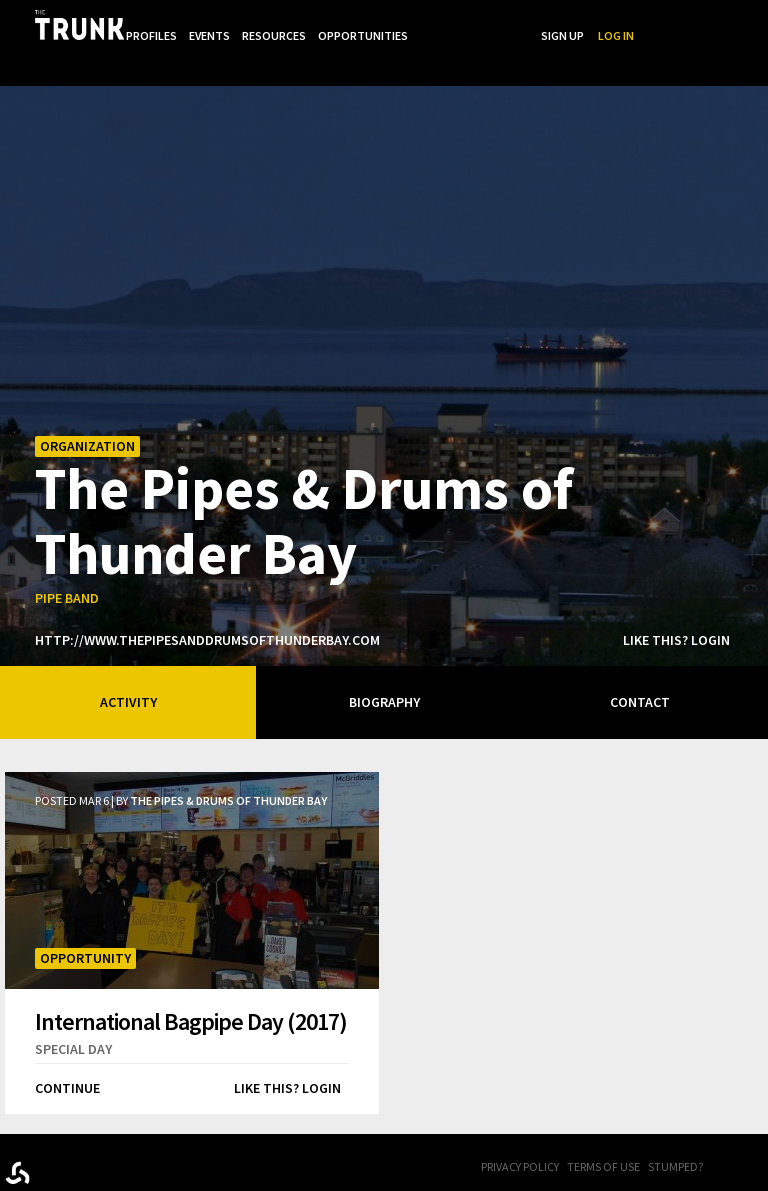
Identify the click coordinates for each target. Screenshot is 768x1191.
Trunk (105, 1132)
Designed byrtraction (17, 1136)
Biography (384, 666)
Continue (67, 1052)
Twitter (758, 1132)
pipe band (67, 562)
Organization (87, 410)
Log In (738, 23)
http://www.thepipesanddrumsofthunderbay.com (207, 604)
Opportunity (85, 922)
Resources (392, 23)
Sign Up (684, 23)
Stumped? (675, 1130)
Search (628, 23)
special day (73, 1013)
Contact (640, 666)
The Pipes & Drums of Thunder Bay (304, 482)
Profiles (265, 23)
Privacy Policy (520, 1130)
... (546, 23)
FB (733, 1132)
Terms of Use (603, 1130)
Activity (128, 666)
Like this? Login (676, 604)
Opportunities (483, 23)
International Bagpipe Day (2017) (191, 985)
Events (325, 23)
